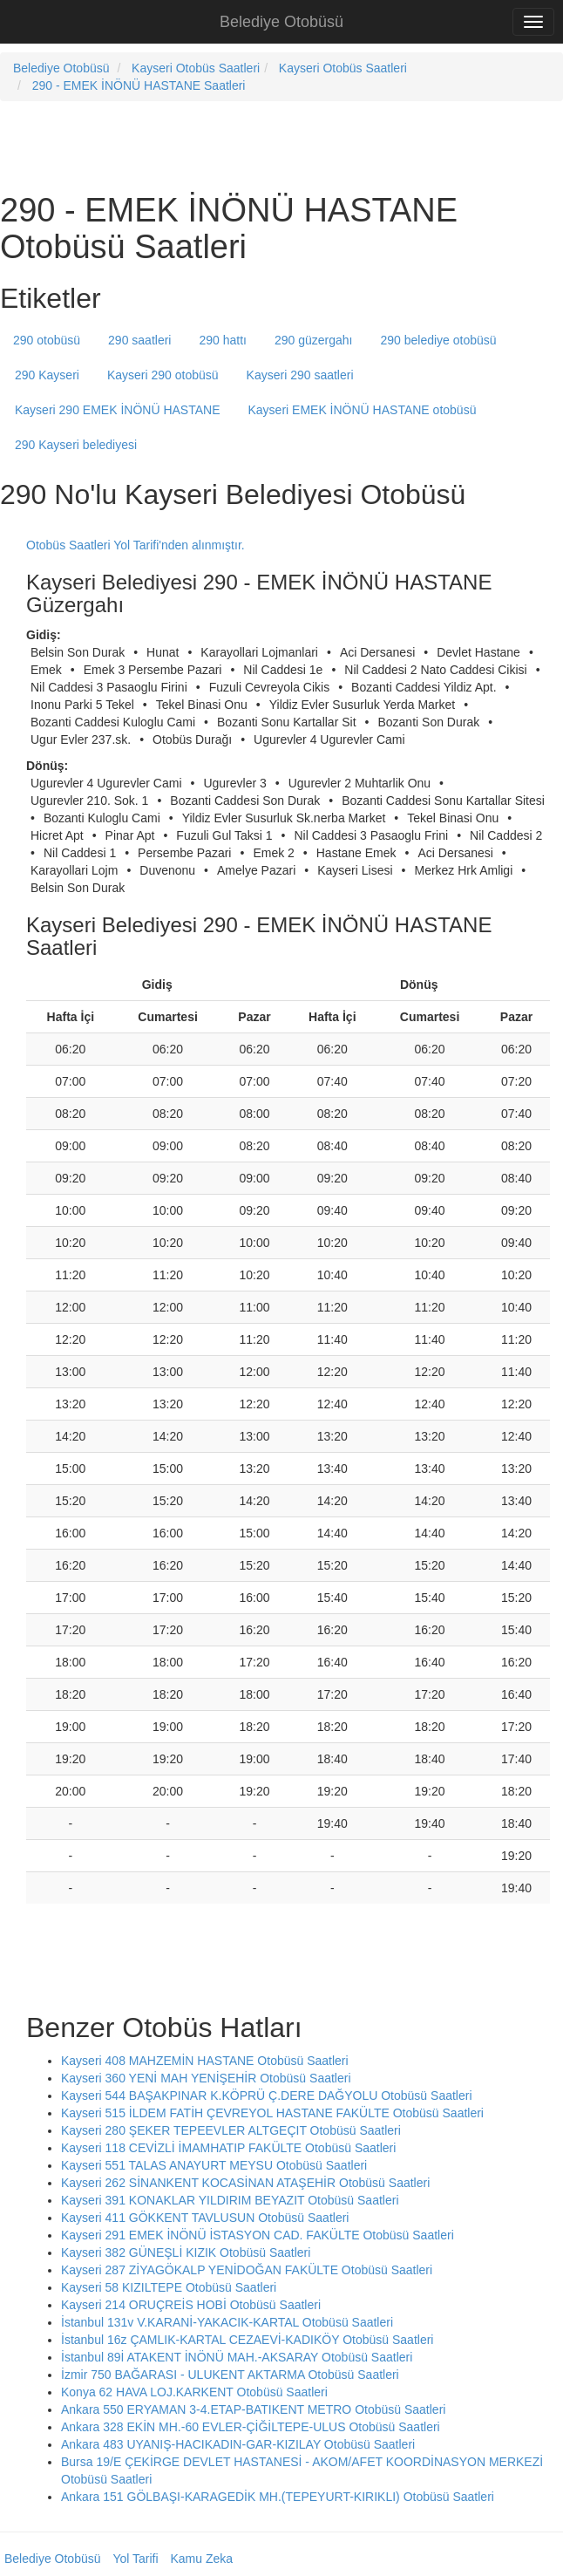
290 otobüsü (46, 340)
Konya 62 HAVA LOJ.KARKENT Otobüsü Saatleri (194, 2392)
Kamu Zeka (201, 2559)
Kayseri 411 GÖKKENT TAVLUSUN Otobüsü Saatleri (205, 2218)
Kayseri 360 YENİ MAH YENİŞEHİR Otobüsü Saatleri (206, 2078)
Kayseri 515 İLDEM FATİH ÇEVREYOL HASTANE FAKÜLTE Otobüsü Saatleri (272, 2113)
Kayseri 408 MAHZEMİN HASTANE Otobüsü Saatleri (205, 2061)
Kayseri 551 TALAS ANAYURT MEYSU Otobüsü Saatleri (214, 2165)
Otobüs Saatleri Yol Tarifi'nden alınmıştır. (135, 545)
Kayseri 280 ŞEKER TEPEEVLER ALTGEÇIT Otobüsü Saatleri (231, 2130)
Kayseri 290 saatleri (300, 375)
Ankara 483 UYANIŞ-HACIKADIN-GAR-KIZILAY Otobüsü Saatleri (238, 2444)
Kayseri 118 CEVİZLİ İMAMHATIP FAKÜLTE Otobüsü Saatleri (228, 2148)
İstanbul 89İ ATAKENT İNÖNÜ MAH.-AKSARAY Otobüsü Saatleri (236, 2357)
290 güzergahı (314, 340)
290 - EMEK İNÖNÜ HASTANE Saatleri (139, 85)
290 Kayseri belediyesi (76, 445)
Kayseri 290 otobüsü (163, 375)
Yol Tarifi (135, 2559)
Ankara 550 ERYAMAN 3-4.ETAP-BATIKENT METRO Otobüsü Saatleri (253, 2409)
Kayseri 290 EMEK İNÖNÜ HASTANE (117, 410)
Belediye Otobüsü (281, 22)
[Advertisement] (204, 145)
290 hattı (223, 340)
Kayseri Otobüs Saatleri (196, 68)
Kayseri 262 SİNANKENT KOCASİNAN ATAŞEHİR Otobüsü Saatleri (245, 2183)
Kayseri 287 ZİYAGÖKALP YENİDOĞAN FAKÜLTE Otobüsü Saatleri (246, 2270)
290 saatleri (139, 340)
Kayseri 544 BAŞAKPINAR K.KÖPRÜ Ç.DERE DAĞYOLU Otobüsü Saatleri (266, 2095)
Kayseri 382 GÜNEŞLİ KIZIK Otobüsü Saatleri (185, 2252)
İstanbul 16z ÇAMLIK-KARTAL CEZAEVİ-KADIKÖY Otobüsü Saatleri (247, 2340)
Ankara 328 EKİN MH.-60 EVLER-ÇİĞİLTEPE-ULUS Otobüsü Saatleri (250, 2427)
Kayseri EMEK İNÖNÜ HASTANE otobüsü (362, 410)
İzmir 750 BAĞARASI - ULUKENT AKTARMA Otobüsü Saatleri (230, 2375)
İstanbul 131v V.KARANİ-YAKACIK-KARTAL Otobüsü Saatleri (227, 2322)
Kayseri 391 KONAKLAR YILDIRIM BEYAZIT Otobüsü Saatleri (230, 2200)
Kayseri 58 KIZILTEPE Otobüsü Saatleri (168, 2287)
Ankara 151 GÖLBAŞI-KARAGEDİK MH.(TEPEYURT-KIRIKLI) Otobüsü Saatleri (277, 2497)
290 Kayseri (47, 375)
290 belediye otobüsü (439, 340)
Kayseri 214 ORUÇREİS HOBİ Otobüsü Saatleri (191, 2305)
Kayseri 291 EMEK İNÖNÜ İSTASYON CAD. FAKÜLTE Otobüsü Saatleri (257, 2235)
